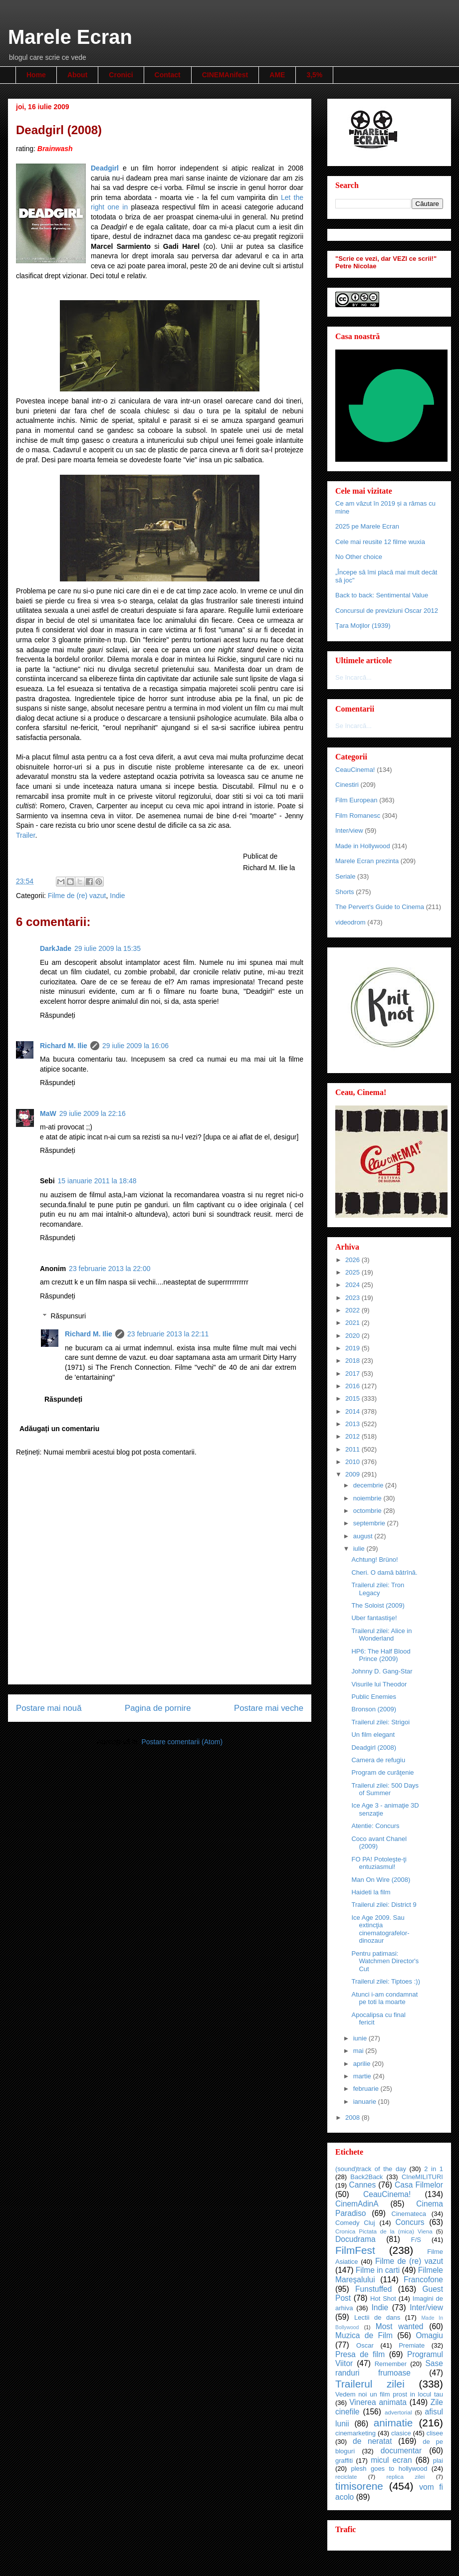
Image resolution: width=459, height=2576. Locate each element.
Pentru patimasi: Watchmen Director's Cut (385, 1961)
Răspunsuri (68, 1316)
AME (277, 75)
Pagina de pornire (158, 1708)
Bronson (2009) (373, 1709)
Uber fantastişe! (374, 1618)
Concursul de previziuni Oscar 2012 (386, 610)
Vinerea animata (378, 2402)
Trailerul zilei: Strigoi (380, 1722)
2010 (353, 1462)
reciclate (346, 2476)
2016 (353, 1386)
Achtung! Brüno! (374, 1559)
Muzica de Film (364, 2335)
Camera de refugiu (378, 1760)
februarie (367, 2088)
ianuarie (365, 2101)
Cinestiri (347, 784)
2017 (353, 1373)
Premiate (412, 2345)
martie (363, 2076)
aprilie (362, 2063)
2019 (353, 1348)
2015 (353, 1398)
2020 (353, 1335)
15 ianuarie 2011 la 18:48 (97, 1181)
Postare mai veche (268, 1708)
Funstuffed (373, 2289)
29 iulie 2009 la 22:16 (92, 1113)
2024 (353, 1284)
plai (438, 2460)
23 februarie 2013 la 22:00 (109, 1269)
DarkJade (55, 948)
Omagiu (429, 2335)
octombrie (368, 1510)
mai (359, 2050)
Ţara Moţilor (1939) (363, 625)
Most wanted (400, 2326)
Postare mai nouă (49, 1708)
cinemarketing (355, 2433)
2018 (353, 1360)
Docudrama (355, 2239)
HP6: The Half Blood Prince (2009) (380, 1655)
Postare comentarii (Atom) (182, 1742)
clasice (401, 2433)
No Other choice (358, 556)
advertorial (398, 2412)
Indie (117, 896)
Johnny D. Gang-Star (381, 1671)
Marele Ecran (70, 37)
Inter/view (349, 830)
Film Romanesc (357, 815)
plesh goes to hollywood (389, 2468)
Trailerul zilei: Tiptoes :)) (385, 1981)
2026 (353, 1260)
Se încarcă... (353, 677)
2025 (353, 1272)
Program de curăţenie (382, 1772)
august (364, 1536)
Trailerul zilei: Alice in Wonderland (381, 1635)
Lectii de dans (377, 2317)
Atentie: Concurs (375, 1826)
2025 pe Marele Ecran (367, 526)
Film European (356, 800)
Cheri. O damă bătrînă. (384, 1572)
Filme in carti (378, 2270)
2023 (353, 1297)
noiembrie (368, 1498)
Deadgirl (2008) (373, 1747)
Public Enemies (373, 1696)
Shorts (344, 892)
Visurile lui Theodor (379, 1684)
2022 (353, 1310)
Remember (391, 2364)
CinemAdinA (357, 2204)
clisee (435, 2433)
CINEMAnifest (225, 75)
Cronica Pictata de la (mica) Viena (384, 2231)
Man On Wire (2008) (380, 1879)
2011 (353, 1449)
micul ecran (391, 2460)
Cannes (362, 2185)
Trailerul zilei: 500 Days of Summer (385, 1789)
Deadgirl (105, 168)
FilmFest (355, 2250)
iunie (361, 2038)
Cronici (121, 75)
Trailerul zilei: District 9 (383, 1904)
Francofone (423, 2279)
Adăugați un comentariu (59, 1429)
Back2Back (366, 2177)
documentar (401, 2450)
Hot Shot (383, 2298)
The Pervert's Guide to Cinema (379, 907)
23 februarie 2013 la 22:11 (168, 1334)
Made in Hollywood (362, 846)
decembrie (369, 1485)
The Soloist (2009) (377, 1605)
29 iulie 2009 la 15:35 (107, 948)
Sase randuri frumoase (389, 2368)
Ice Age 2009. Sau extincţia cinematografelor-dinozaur (380, 1929)
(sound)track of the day (370, 2169)
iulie (360, 1548)
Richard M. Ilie (63, 1046)
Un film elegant (373, 1734)
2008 (353, 2117)
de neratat (372, 2441)
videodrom (350, 922)
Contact (168, 75)
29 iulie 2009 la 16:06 (135, 1046)
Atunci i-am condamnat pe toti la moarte (384, 1998)
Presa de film (360, 2354)
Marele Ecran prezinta (367, 861)
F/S (416, 2239)
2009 (353, 1474)
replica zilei (405, 2476)
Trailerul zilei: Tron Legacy (377, 1589)
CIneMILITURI (422, 2177)
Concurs (410, 2222)
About (77, 75)
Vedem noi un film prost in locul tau (389, 2394)
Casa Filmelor (419, 2185)
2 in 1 (433, 2169)
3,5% (314, 75)
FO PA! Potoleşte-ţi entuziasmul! (378, 1863)
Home (36, 75)
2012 (353, 1436)
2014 (353, 1411)
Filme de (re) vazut (77, 896)
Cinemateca (409, 2213)
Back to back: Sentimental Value (381, 595)
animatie (393, 2422)
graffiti (344, 2460)
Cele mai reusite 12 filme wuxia (380, 542)
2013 (353, 1424)
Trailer (25, 835)
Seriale (345, 876)
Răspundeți (57, 1015)
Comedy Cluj (355, 2222)
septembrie (370, 1523)
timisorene (359, 2486)
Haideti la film (370, 1892)
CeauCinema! (355, 769)
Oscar (365, 2345)
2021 (353, 1322)
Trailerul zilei (370, 2384)
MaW (48, 1113)
